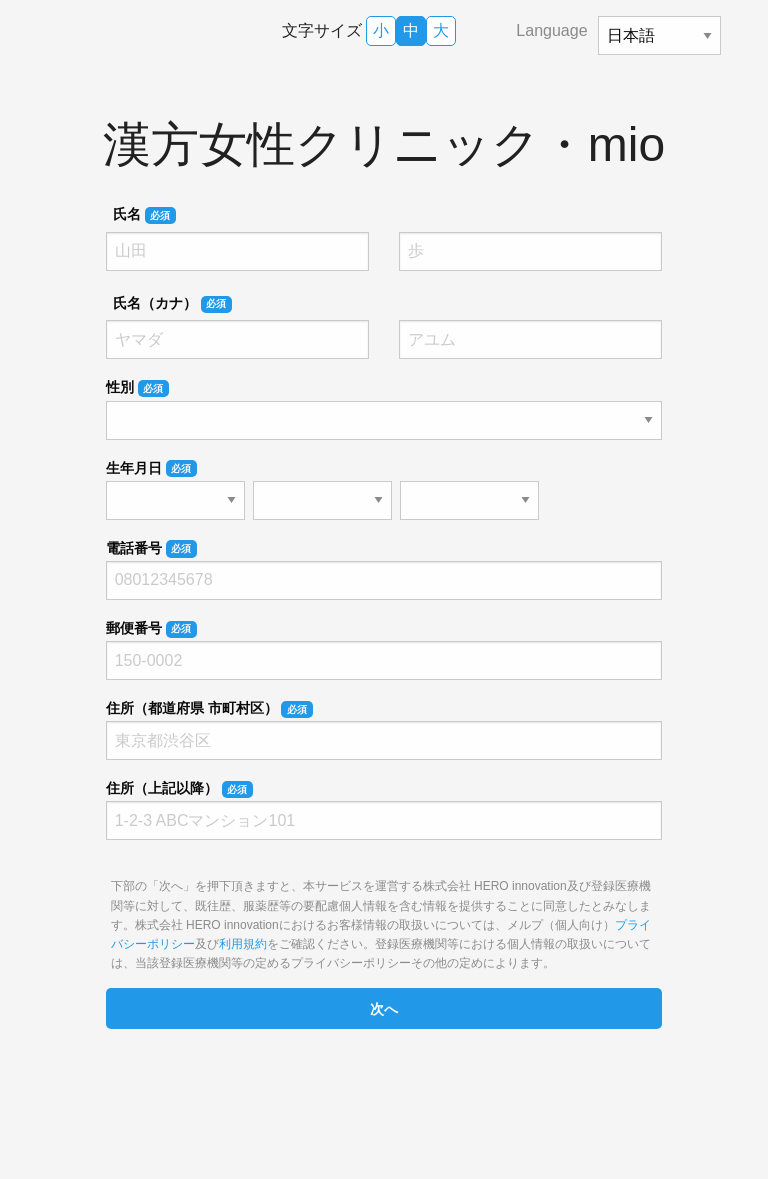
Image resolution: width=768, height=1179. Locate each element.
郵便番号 (151, 629)
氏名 (144, 215)
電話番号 (151, 549)
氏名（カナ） (172, 304)
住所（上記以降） (179, 789)
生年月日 (151, 469)
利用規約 (243, 944)
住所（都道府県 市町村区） (209, 709)
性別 (137, 388)
